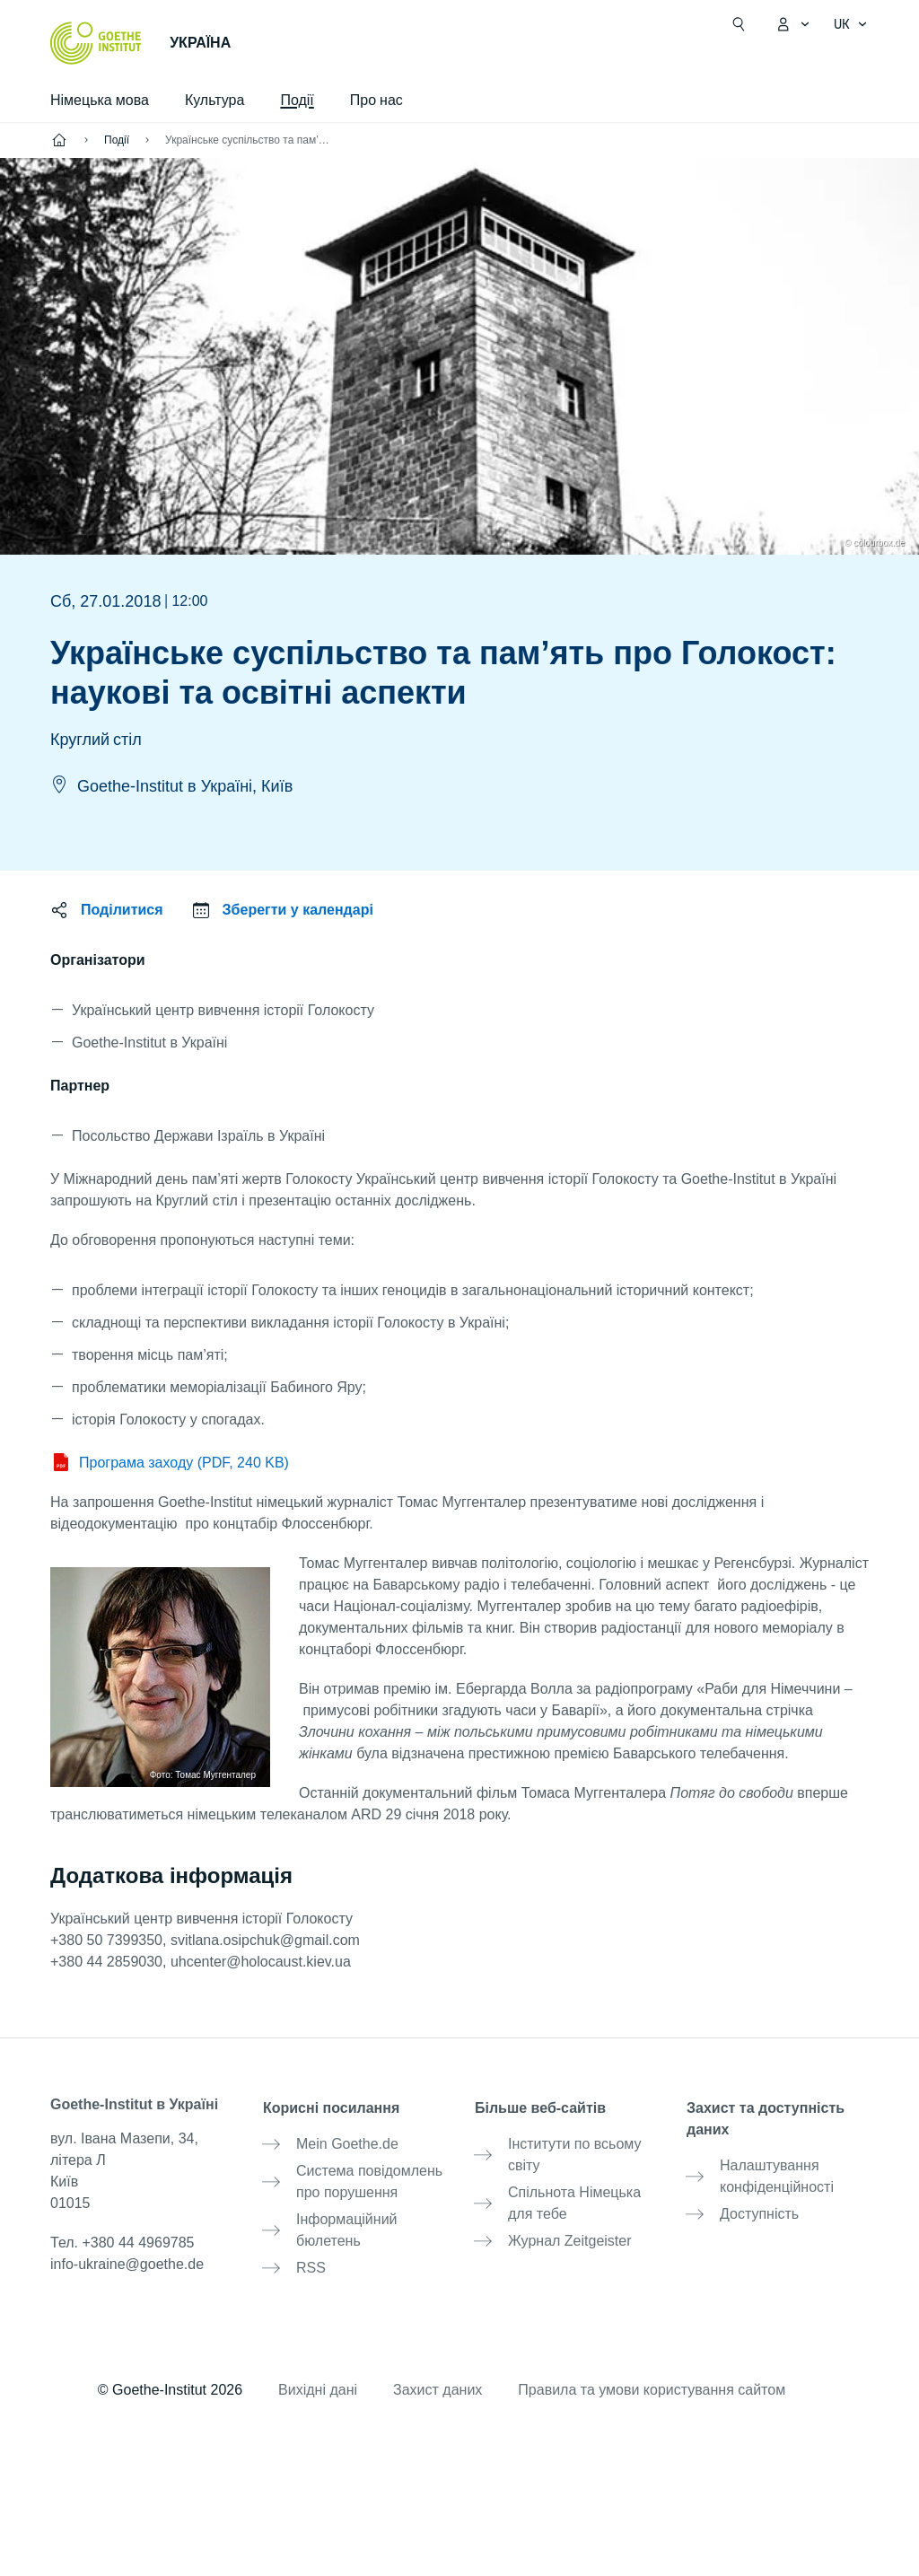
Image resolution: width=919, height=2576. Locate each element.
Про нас (376, 100)
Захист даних (437, 2382)
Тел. (122, 2242)
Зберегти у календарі (298, 909)
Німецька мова (99, 100)
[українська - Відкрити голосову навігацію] (851, 24)
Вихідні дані (317, 2382)
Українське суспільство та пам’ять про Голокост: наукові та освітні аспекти (249, 140)
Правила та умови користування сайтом (651, 2382)
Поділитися (122, 909)
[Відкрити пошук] (738, 24)
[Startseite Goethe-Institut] (95, 43)
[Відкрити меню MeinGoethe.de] (792, 24)
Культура (215, 100)
